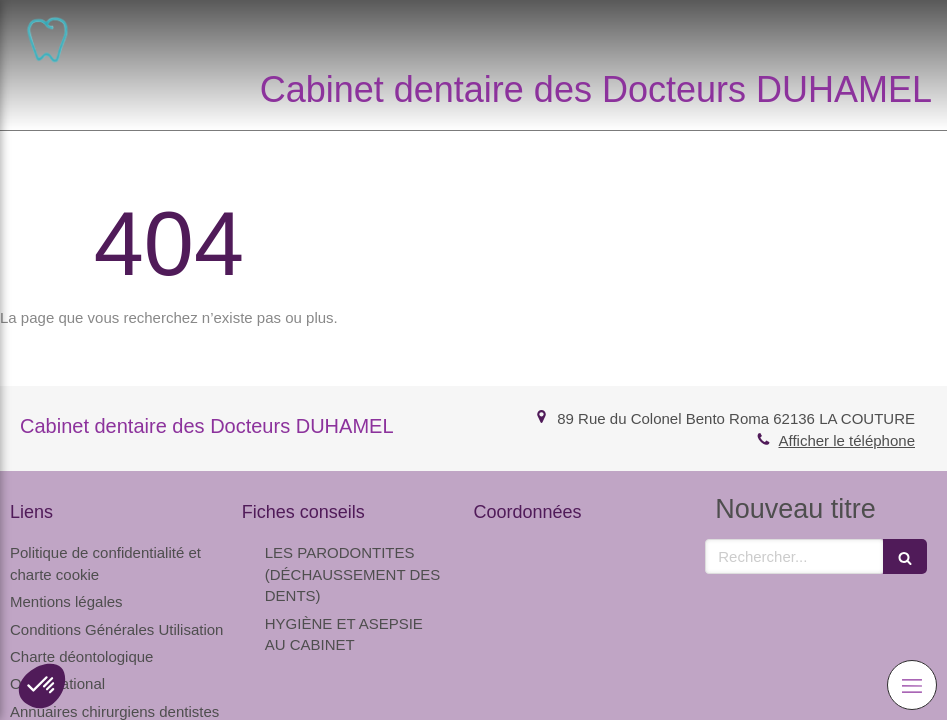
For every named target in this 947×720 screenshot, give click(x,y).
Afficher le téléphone (847, 440)
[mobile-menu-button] (912, 685)
